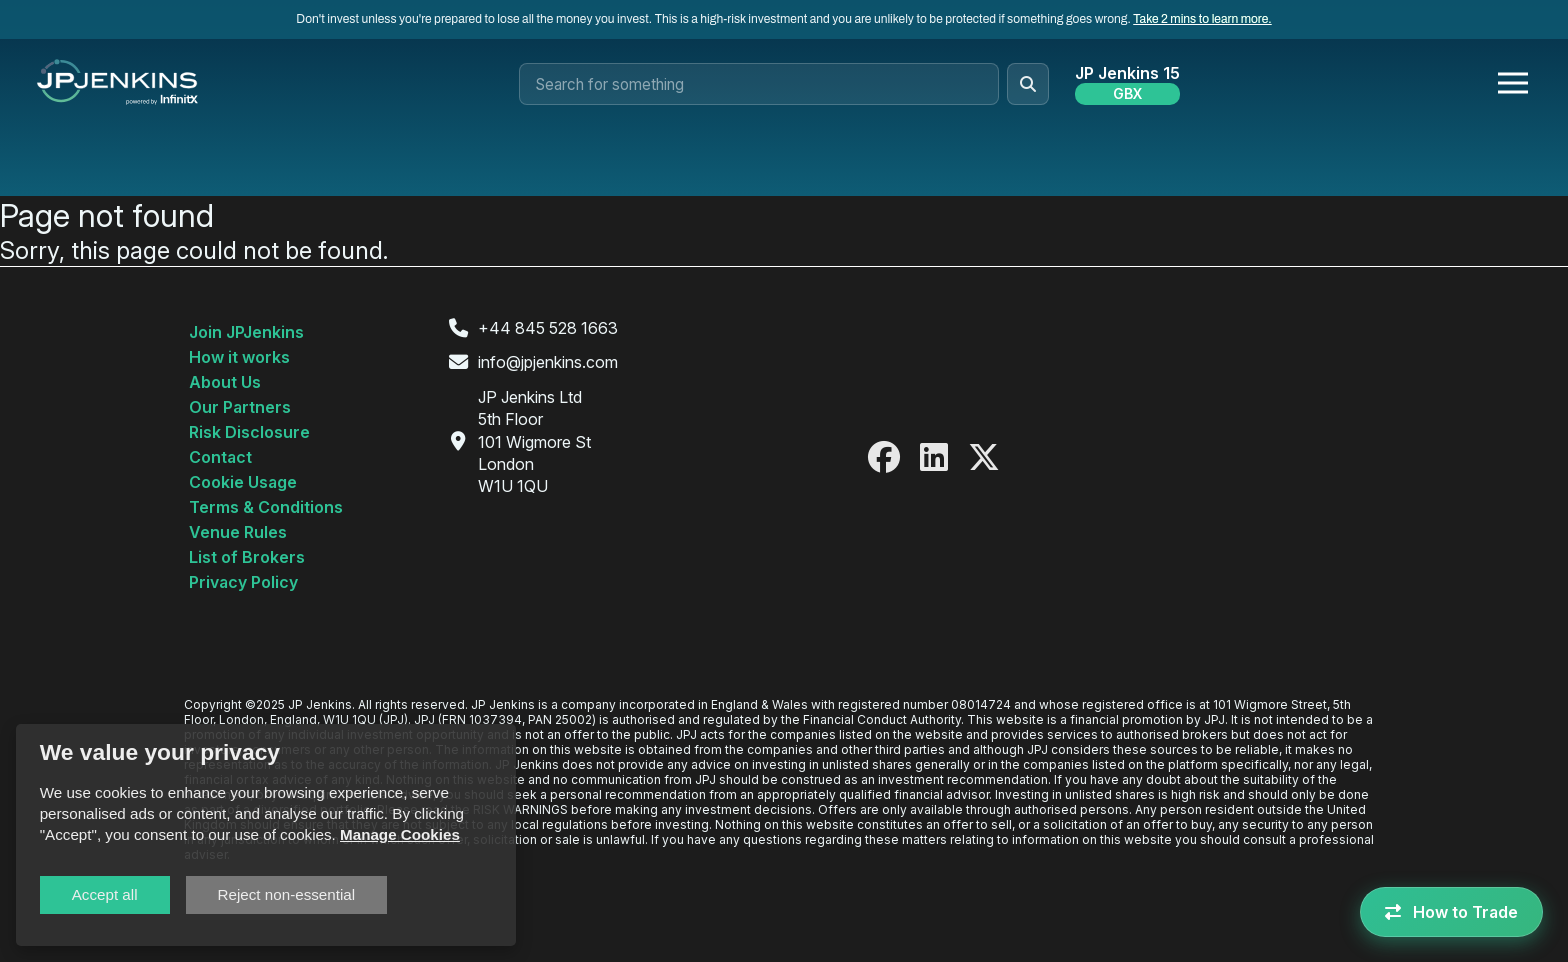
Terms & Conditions (266, 507)
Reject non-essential (287, 894)
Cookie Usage (243, 482)
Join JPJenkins (246, 332)
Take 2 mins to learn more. (1202, 19)
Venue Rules (238, 532)
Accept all (105, 894)
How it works (239, 357)
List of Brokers (247, 557)
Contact (220, 457)
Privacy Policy (243, 582)
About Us (225, 382)
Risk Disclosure (249, 432)
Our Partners (240, 407)
